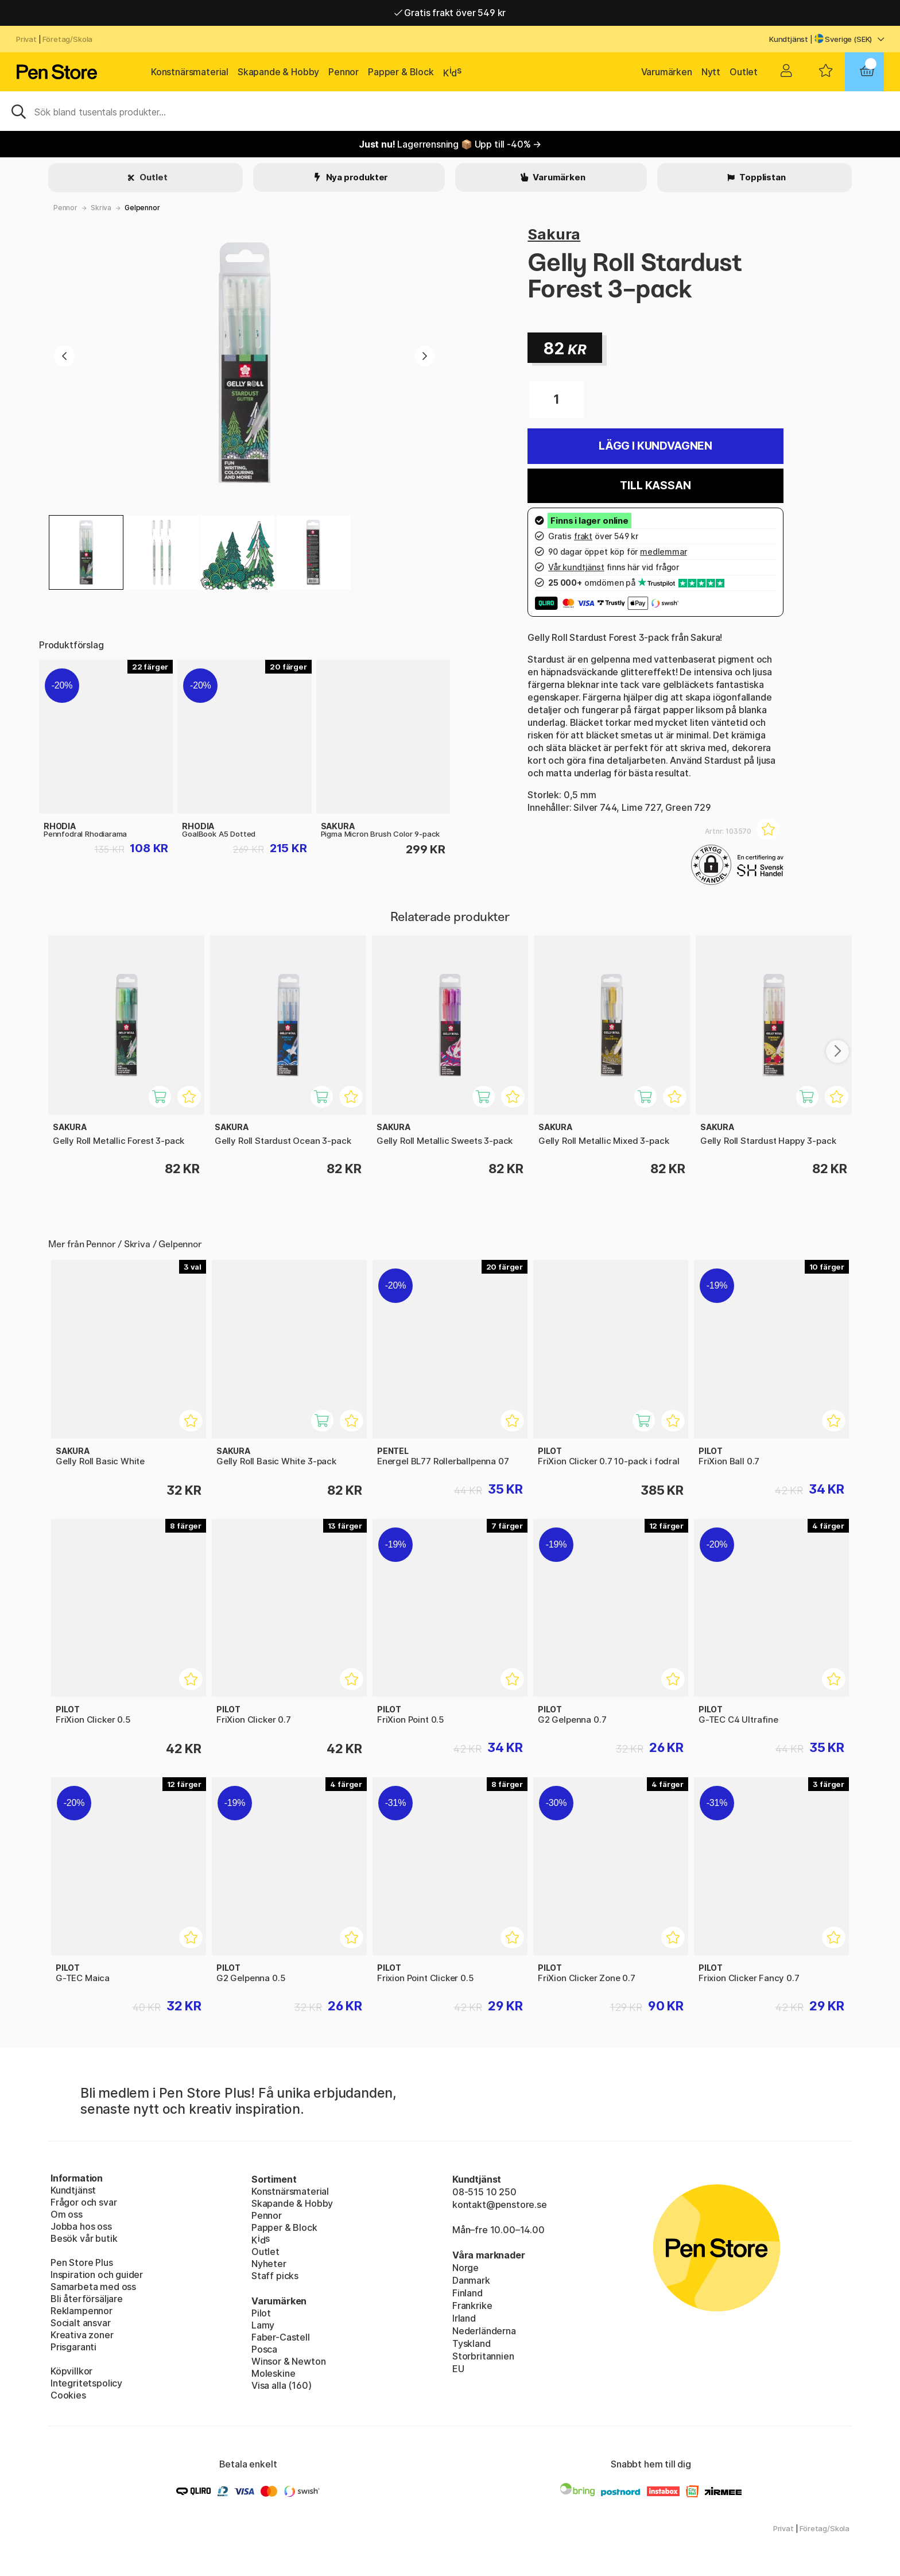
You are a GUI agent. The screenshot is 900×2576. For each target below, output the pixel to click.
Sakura (553, 234)
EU (458, 2368)
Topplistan (761, 177)
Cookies (68, 2395)
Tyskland (471, 2343)
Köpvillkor (71, 2371)
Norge (465, 2267)
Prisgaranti (73, 2347)
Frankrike (472, 2305)
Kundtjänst (788, 39)
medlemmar (663, 551)
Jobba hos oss (81, 2226)
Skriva (101, 207)
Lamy (262, 2325)
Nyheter (268, 2263)
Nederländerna (484, 2331)
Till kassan (655, 485)
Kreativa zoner (82, 2335)
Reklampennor (82, 2310)
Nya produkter (356, 177)
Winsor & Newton (288, 2361)
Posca (264, 2349)
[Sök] (450, 110)
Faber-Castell (280, 2337)
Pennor (343, 72)
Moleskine (273, 2373)
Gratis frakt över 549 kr (450, 12)
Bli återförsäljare (87, 2298)
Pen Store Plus (82, 2262)
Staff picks (274, 2275)
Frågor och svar (84, 2202)
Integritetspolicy (86, 2383)
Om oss (67, 2214)
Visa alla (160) (281, 2385)
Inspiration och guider (97, 2274)
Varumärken (666, 72)
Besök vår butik (84, 2238)
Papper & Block (401, 72)
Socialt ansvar (81, 2323)
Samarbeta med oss (93, 2286)
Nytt (710, 72)
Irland (464, 2318)
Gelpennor (142, 207)
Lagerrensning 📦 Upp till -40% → (450, 144)
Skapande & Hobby (278, 72)
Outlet (744, 72)
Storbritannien (483, 2356)
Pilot (261, 2313)
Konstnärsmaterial (189, 72)
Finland (467, 2293)
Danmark (471, 2280)
